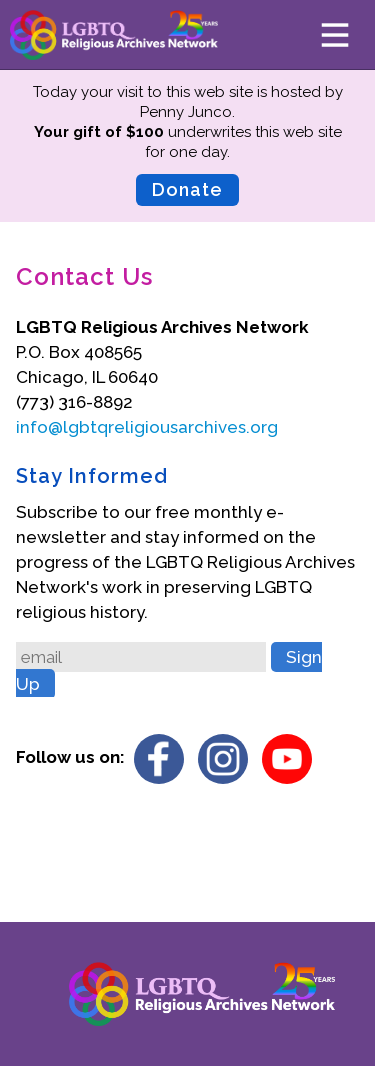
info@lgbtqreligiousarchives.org (147, 427)
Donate (187, 189)
